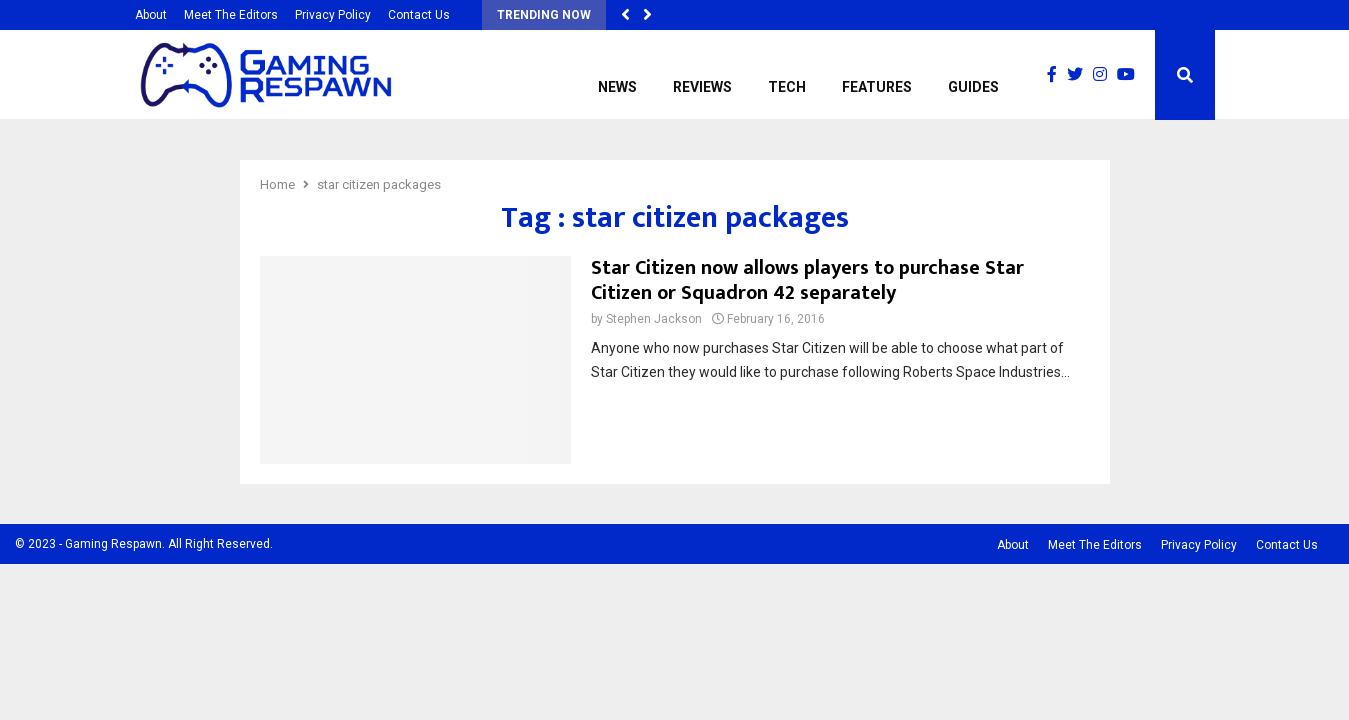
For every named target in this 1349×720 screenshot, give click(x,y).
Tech (787, 87)
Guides (973, 87)
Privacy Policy (333, 15)
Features (877, 87)
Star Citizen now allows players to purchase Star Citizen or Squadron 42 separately (807, 280)
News (617, 87)
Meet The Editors (231, 15)
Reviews (702, 87)
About (151, 15)
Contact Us (419, 15)
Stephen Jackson (654, 319)
